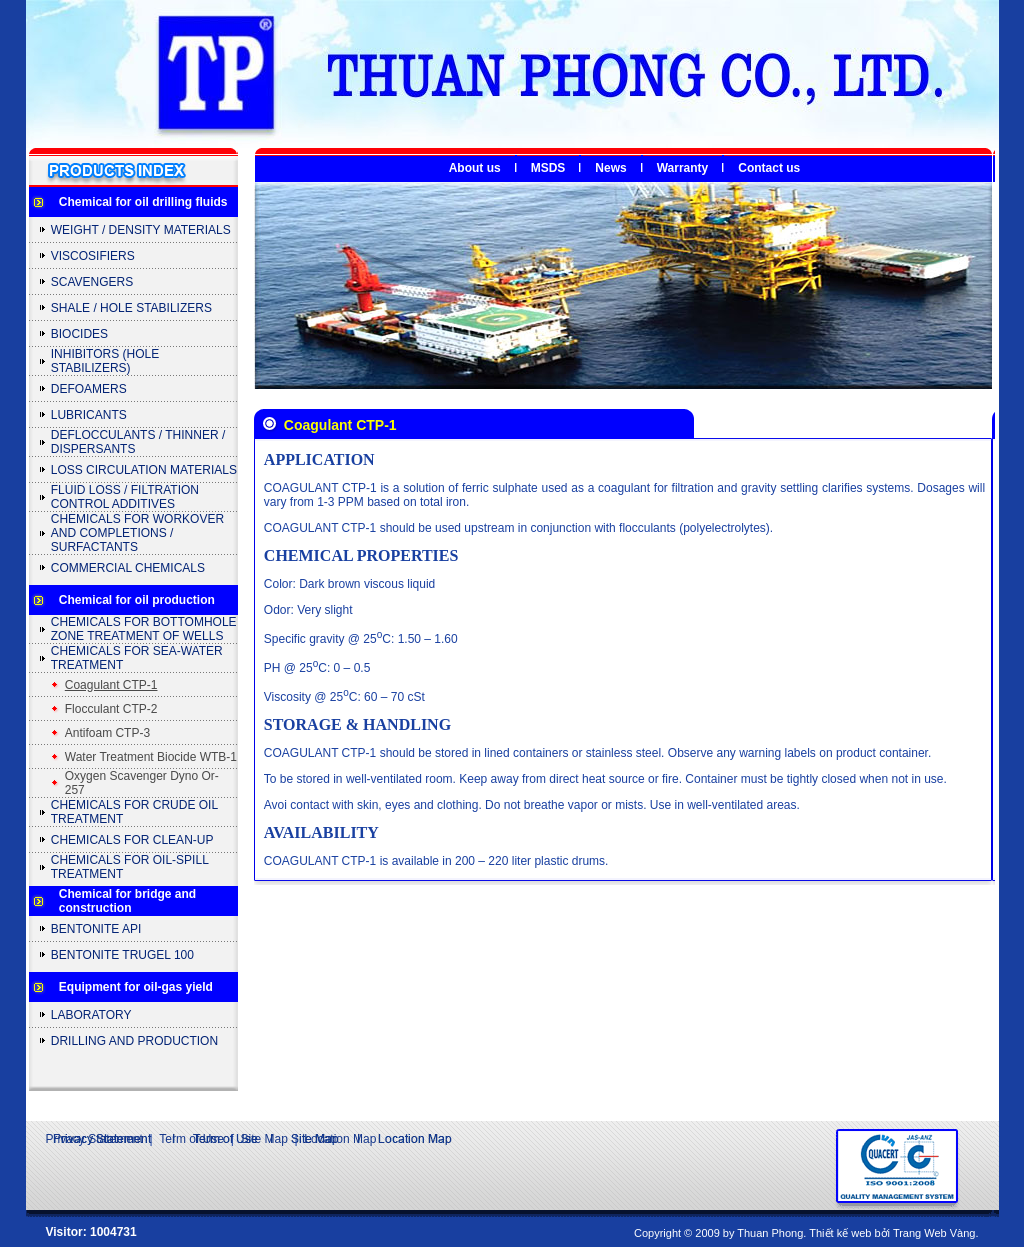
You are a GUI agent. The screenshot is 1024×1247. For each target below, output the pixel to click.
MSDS (548, 168)
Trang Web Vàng (934, 1233)
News (610, 168)
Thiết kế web (840, 1233)
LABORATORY (91, 1015)
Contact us (769, 168)
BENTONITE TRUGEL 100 (122, 955)
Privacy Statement (94, 1139)
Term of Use (191, 1139)
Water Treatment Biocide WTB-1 (151, 757)
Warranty (683, 168)
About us (475, 168)
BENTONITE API (96, 929)
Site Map (263, 1139)
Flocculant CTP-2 (111, 709)
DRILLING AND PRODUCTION (134, 1041)
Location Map (340, 1139)
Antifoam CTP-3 (107, 733)
